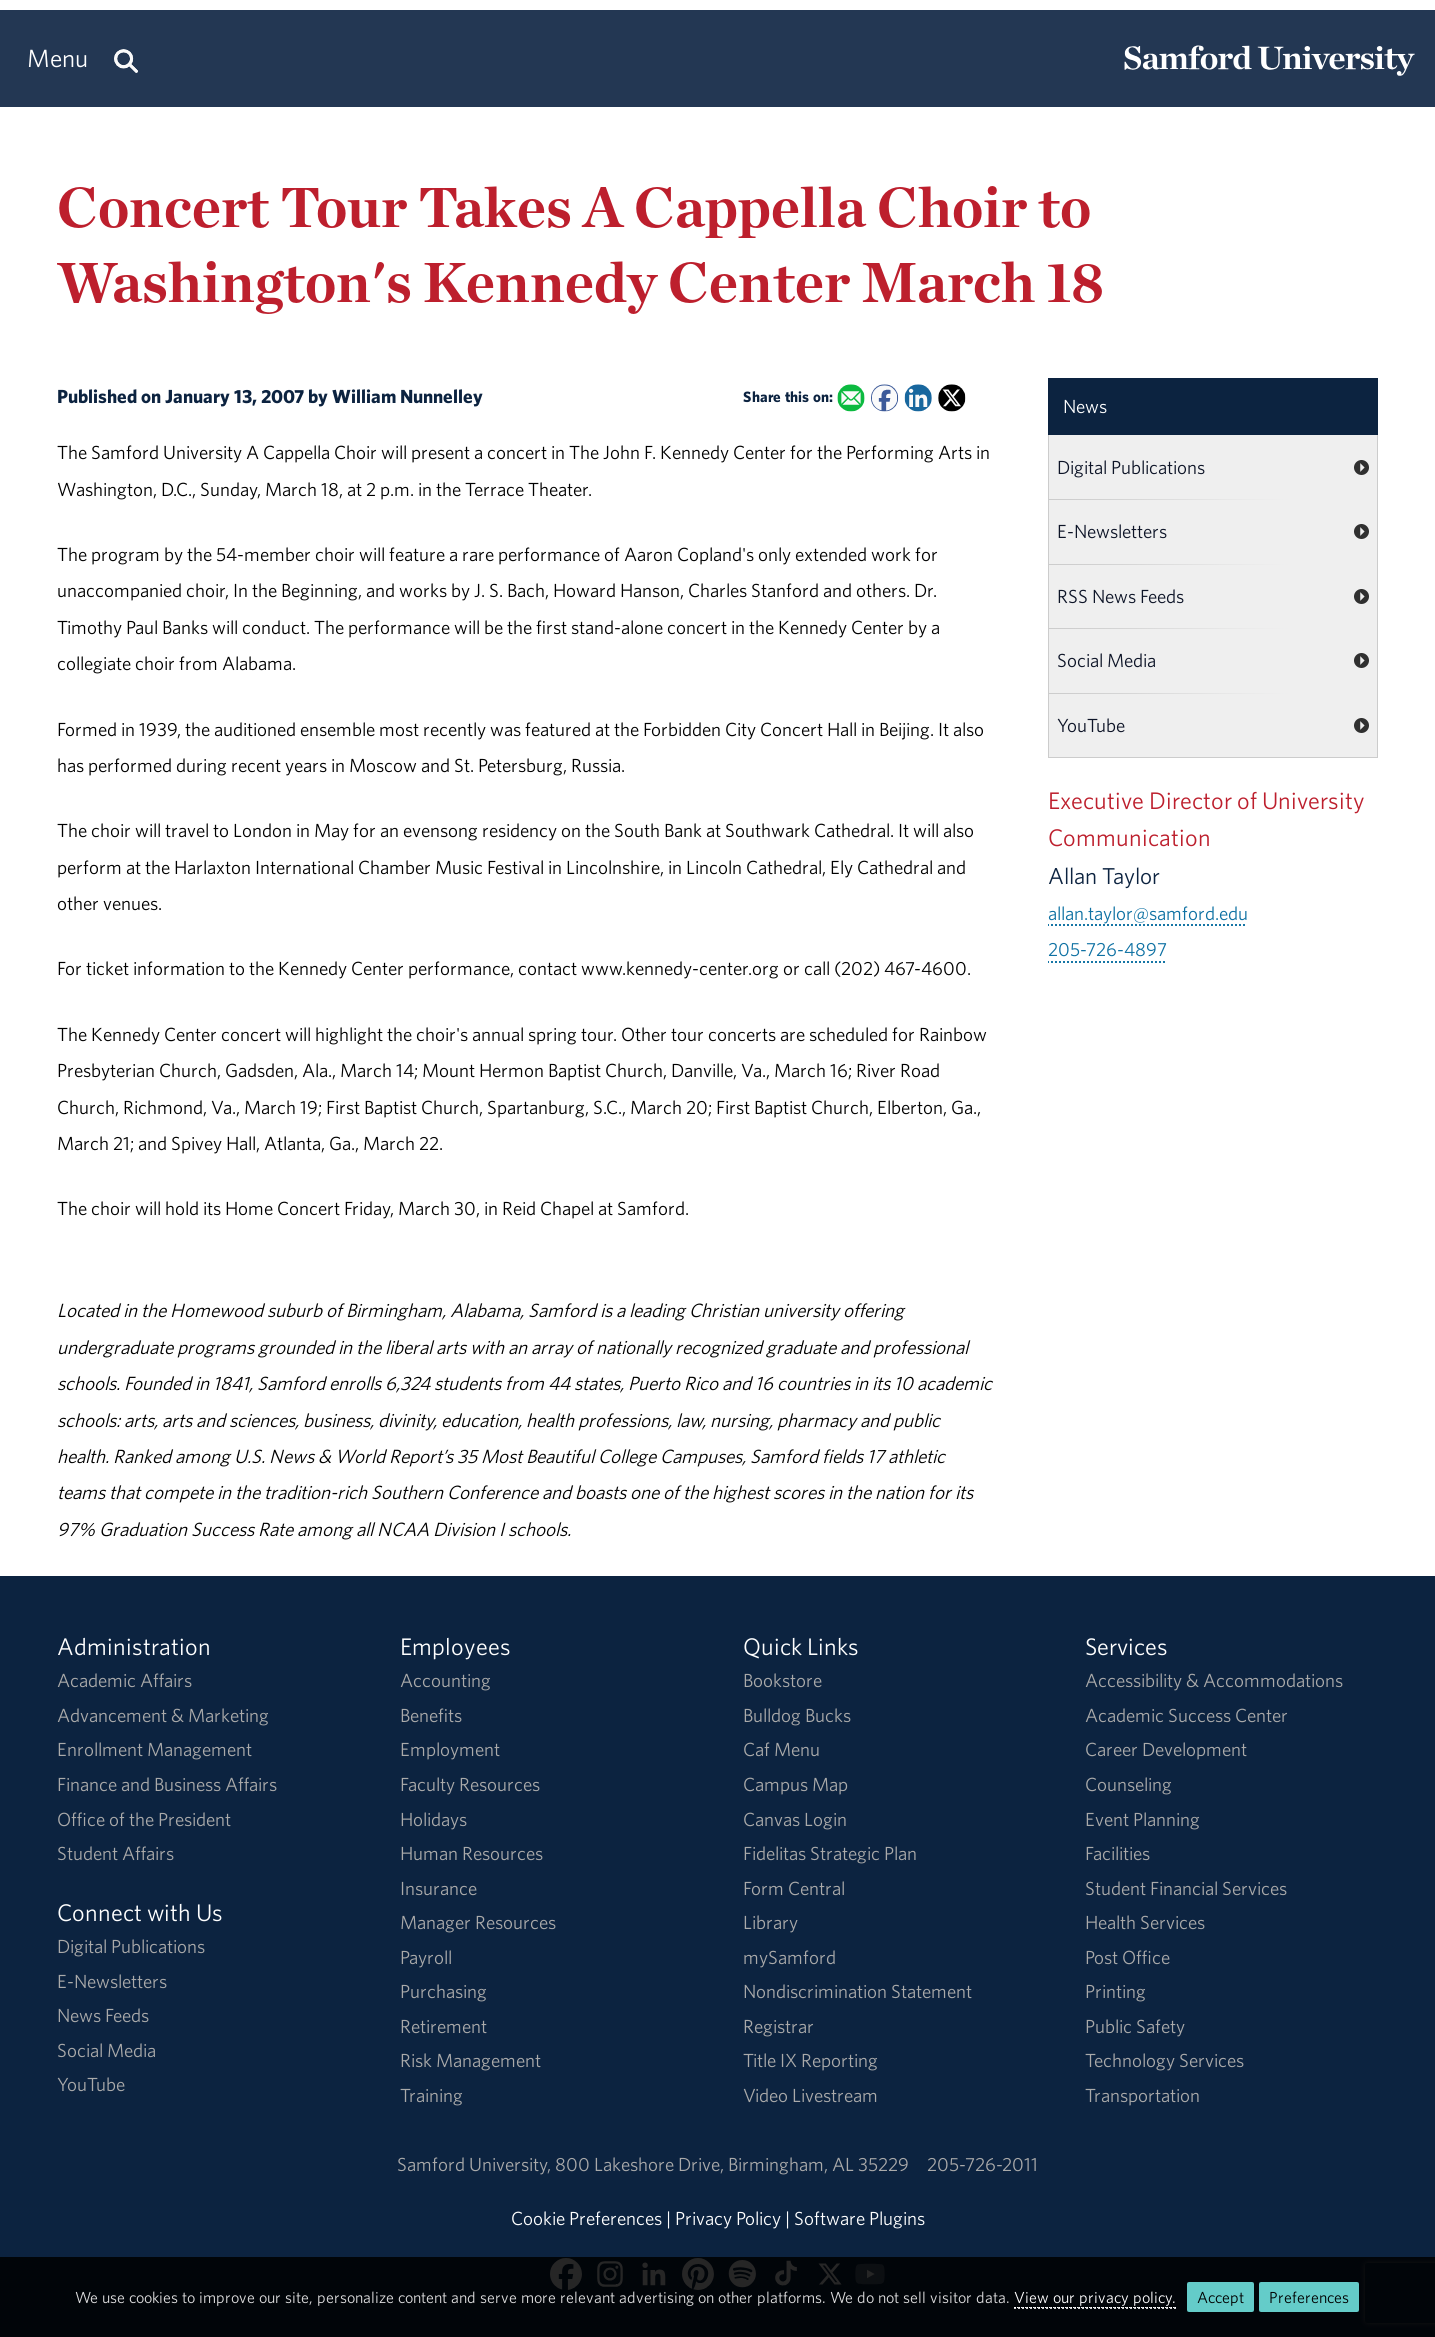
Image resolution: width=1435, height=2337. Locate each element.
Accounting (445, 1680)
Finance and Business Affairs (167, 1784)
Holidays (433, 1819)
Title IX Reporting (810, 2060)
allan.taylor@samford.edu (1148, 913)
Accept (1220, 2297)
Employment (450, 1749)
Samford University (476, 2164)
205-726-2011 (982, 2164)
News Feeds (103, 2015)
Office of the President (144, 1819)
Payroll (426, 1957)
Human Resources (471, 1853)
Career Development (1166, 1749)
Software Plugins (859, 2218)
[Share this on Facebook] (884, 398)
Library (770, 1922)
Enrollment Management (154, 1749)
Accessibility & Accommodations (1214, 1680)
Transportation (1142, 2095)
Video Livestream (810, 2095)
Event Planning (1142, 1819)
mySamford (789, 1957)
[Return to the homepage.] (1269, 76)
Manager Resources (478, 1922)
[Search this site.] (126, 58)
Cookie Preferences (586, 2218)
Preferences (1309, 2297)
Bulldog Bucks (797, 1715)
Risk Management (470, 2060)
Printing (1115, 1991)
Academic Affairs (124, 1680)
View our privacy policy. (1095, 2297)
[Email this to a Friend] (850, 398)
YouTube (1091, 725)
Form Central (794, 1888)
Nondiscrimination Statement (857, 1991)
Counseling (1128, 1784)
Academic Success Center (1186, 1715)
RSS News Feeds (1120, 596)
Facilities (1117, 1853)
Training (431, 2095)
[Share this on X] (951, 398)
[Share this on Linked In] (917, 398)
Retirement (443, 2026)
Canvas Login (795, 1819)
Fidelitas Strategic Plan (830, 1853)
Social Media (1106, 660)
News (1085, 406)
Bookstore (782, 1680)
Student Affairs (115, 1853)
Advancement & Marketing (163, 1715)
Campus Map (795, 1784)
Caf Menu (781, 1749)
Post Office (1127, 1957)
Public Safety (1135, 2026)
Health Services (1145, 1922)
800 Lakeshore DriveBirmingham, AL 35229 (732, 2164)
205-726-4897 (1107, 949)
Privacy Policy (728, 2218)
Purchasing (443, 1991)
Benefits (431, 1715)
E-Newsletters (1112, 531)
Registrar (778, 2026)
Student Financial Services (1186, 1888)
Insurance (438, 1888)
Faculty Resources (470, 1784)
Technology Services (1164, 2060)
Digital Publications (1131, 467)
